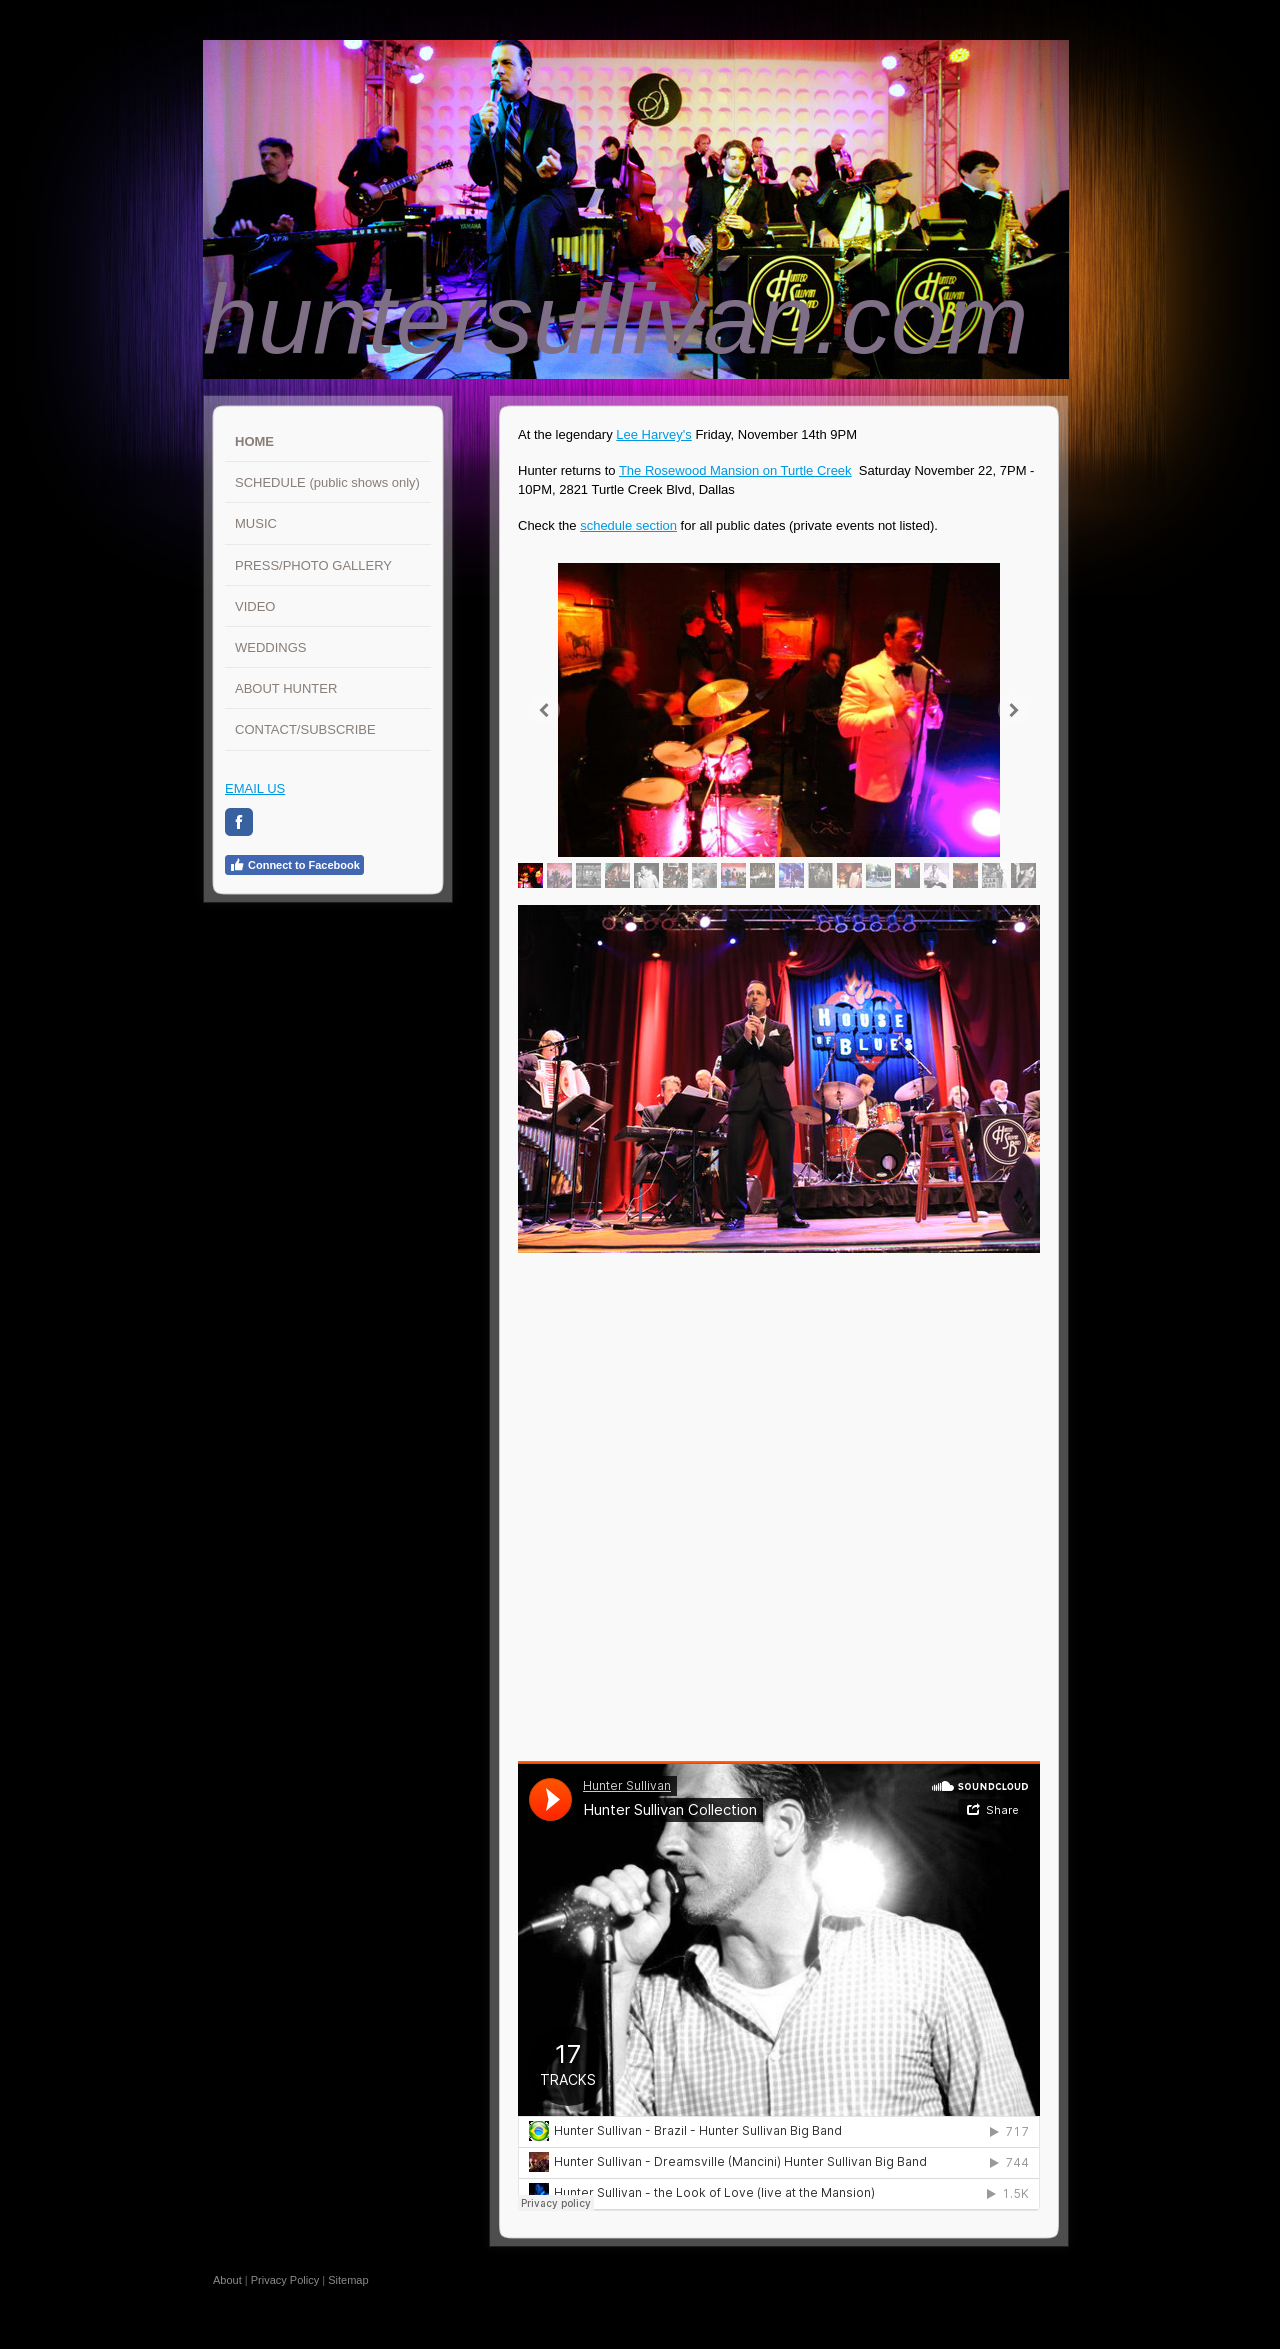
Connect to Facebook (294, 865)
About (227, 2280)
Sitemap (348, 2280)
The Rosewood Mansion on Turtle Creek (735, 470)
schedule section (628, 525)
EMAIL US (255, 788)
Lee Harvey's (653, 434)
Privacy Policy (285, 2280)
